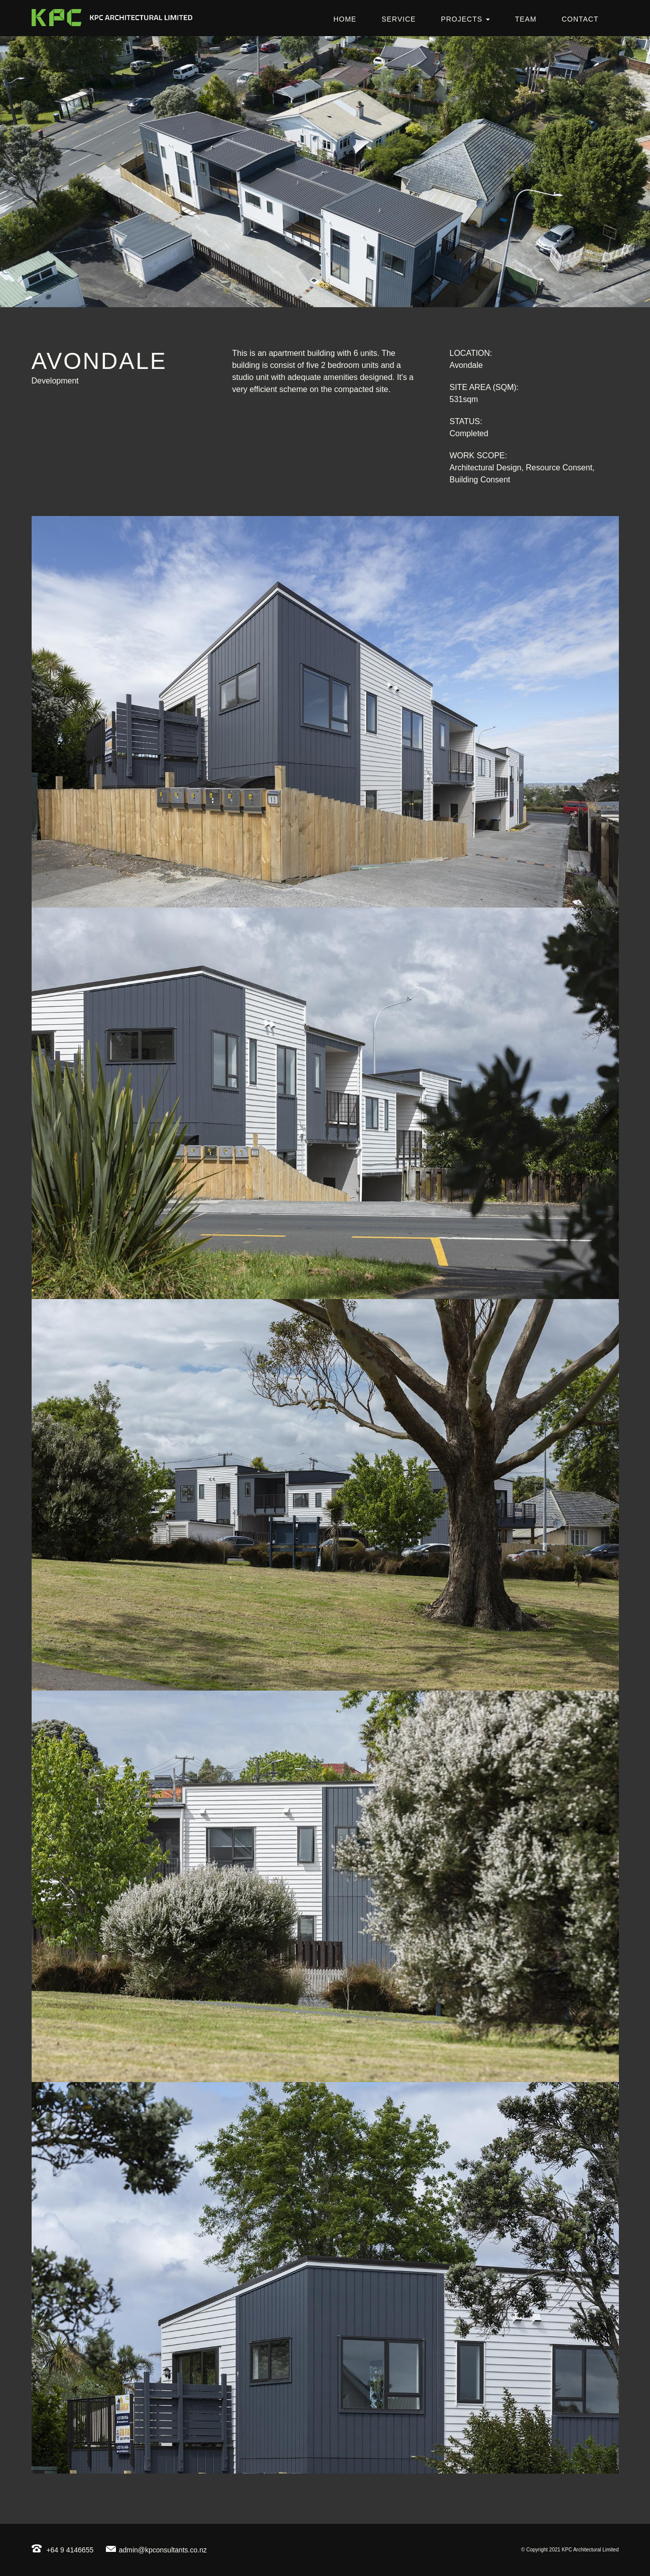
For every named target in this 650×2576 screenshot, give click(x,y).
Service (398, 19)
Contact (580, 19)
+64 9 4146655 (63, 2550)
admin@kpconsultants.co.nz (156, 2550)
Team (526, 19)
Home (344, 19)
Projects (465, 19)
